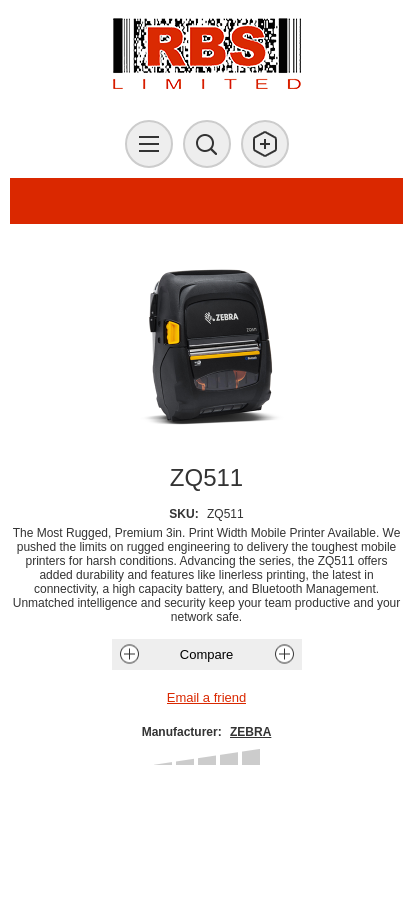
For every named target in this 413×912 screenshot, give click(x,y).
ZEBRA (250, 732)
